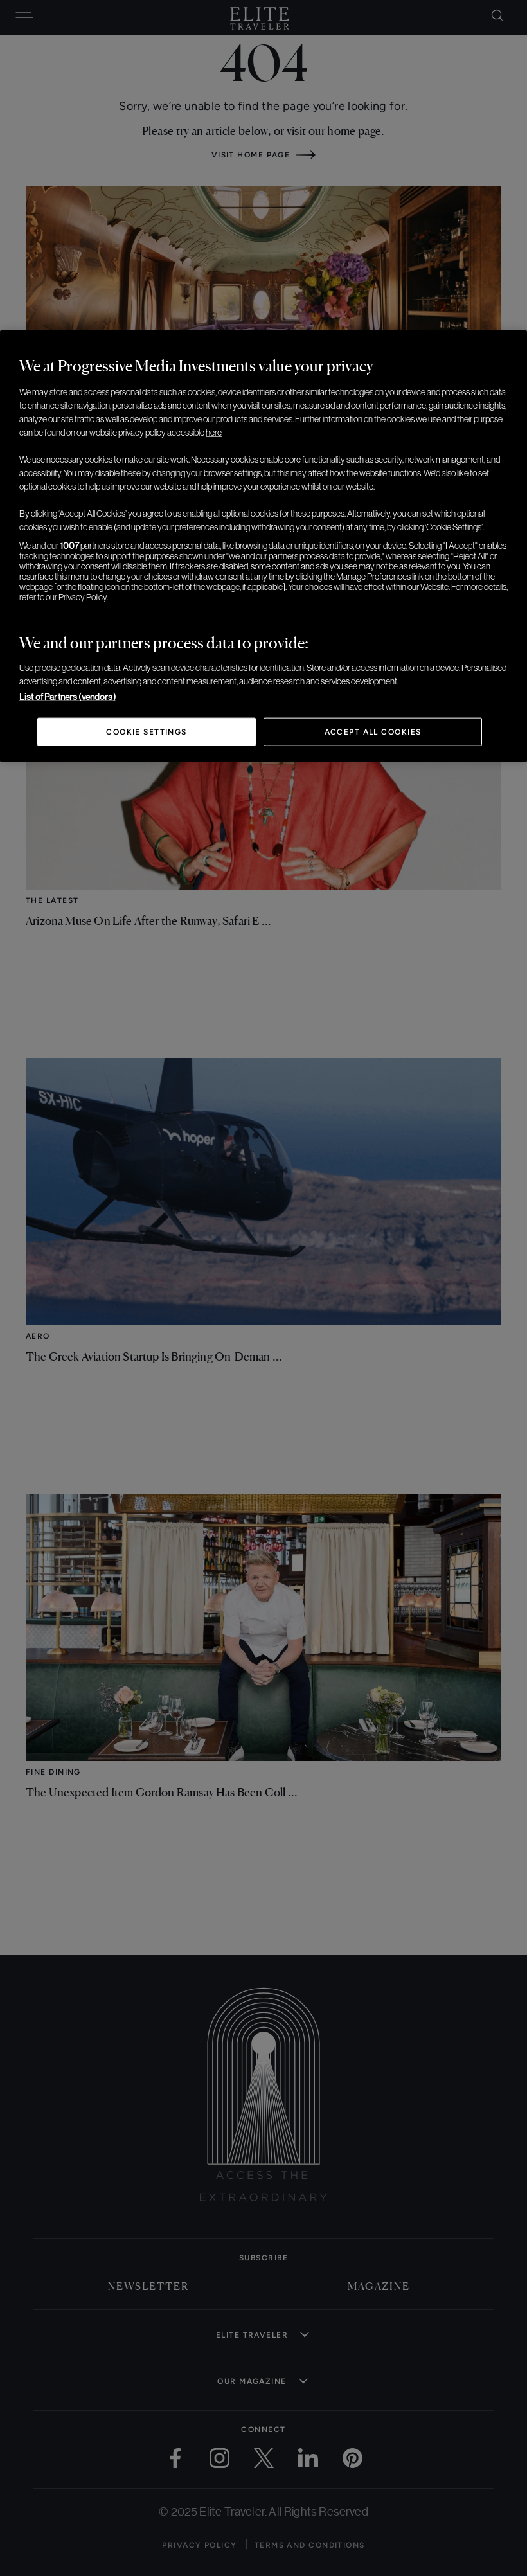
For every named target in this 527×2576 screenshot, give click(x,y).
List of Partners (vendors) (67, 697)
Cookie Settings (146, 732)
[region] (263, 546)
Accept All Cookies (373, 732)
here (214, 432)
